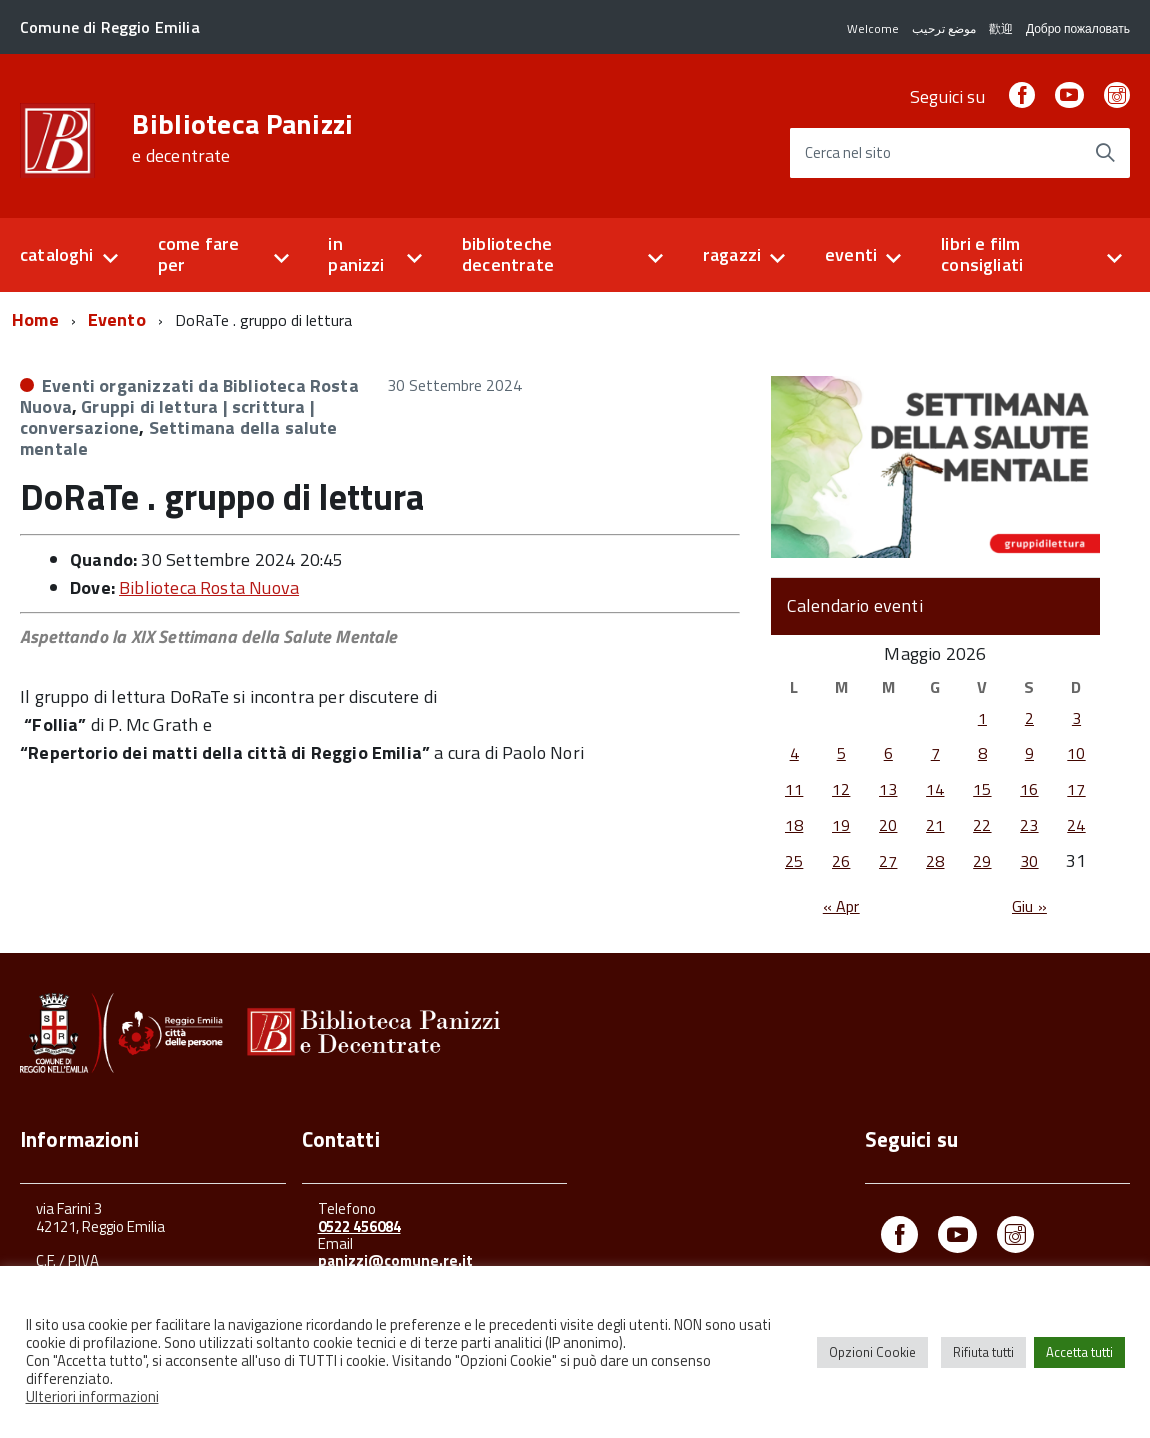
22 (982, 825)
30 (1029, 861)
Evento (117, 319)
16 (1029, 789)
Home (35, 319)
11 (794, 789)
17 (1076, 789)
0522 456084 (359, 1226)
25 (794, 861)
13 (888, 789)
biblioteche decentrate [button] (508, 254)
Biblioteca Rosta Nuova (209, 587)
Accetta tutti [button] (1079, 1352)
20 (888, 825)
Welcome (873, 28)
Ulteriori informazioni (92, 1396)
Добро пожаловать (1078, 28)
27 (888, 861)
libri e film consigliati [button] (982, 254)
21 (935, 825)
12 (841, 789)
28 (935, 861)
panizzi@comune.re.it (395, 1260)
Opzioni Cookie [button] (872, 1352)
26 (841, 861)
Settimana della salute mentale (179, 438)
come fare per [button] (199, 254)
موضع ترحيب (944, 28)
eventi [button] (851, 254)
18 (794, 825)
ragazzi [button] (732, 254)
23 (1029, 825)
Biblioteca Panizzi (242, 138)
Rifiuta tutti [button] (983, 1352)
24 (1076, 825)
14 (935, 789)
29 (982, 861)
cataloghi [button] (57, 254)
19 (841, 825)
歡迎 (1001, 28)
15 (982, 789)
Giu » (1029, 906)
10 (1076, 753)
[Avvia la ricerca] (1105, 153)
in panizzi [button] (356, 254)
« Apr (841, 906)
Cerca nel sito (848, 153)
